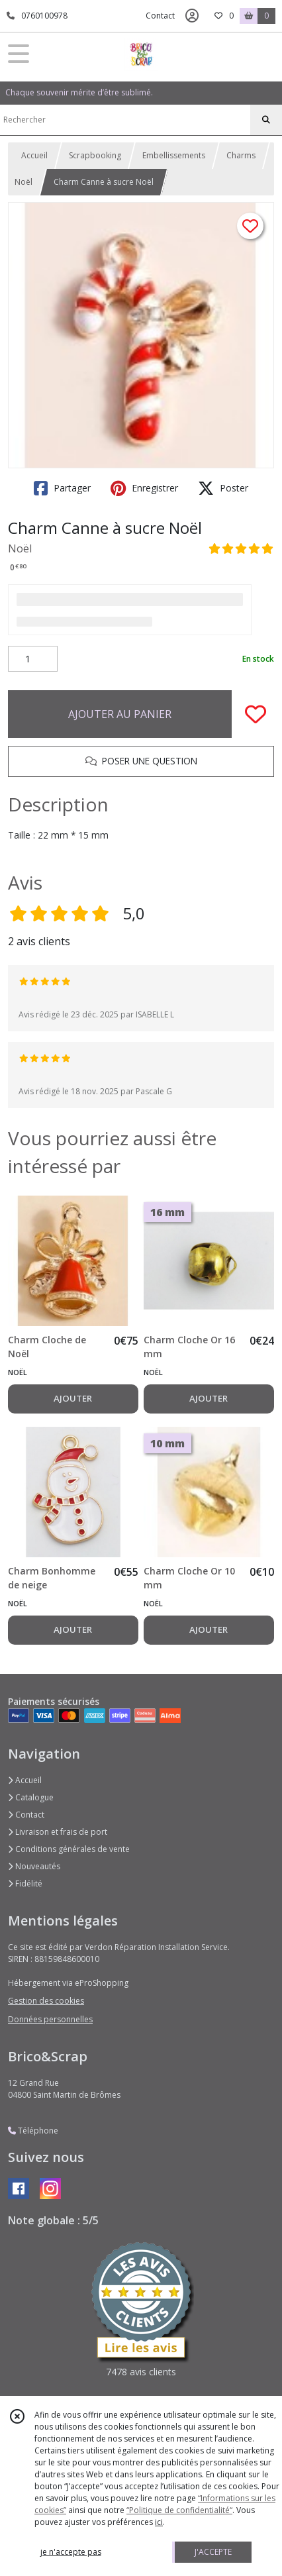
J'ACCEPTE (213, 2551)
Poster (223, 488)
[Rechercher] (266, 120)
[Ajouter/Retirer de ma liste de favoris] (255, 714)
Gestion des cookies (46, 2000)
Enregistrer (144, 488)
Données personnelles (50, 2019)
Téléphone (33, 2130)
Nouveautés (34, 1866)
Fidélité (25, 1883)
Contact (160, 15)
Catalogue (31, 1797)
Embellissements (173, 155)
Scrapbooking (95, 155)
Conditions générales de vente (69, 1849)
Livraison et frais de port (57, 1831)
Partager (62, 488)
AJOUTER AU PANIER (119, 714)
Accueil (34, 155)
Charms (241, 155)
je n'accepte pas (70, 2551)
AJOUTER (73, 1398)
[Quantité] (33, 659)
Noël (23, 181)
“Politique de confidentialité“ (179, 2510)
